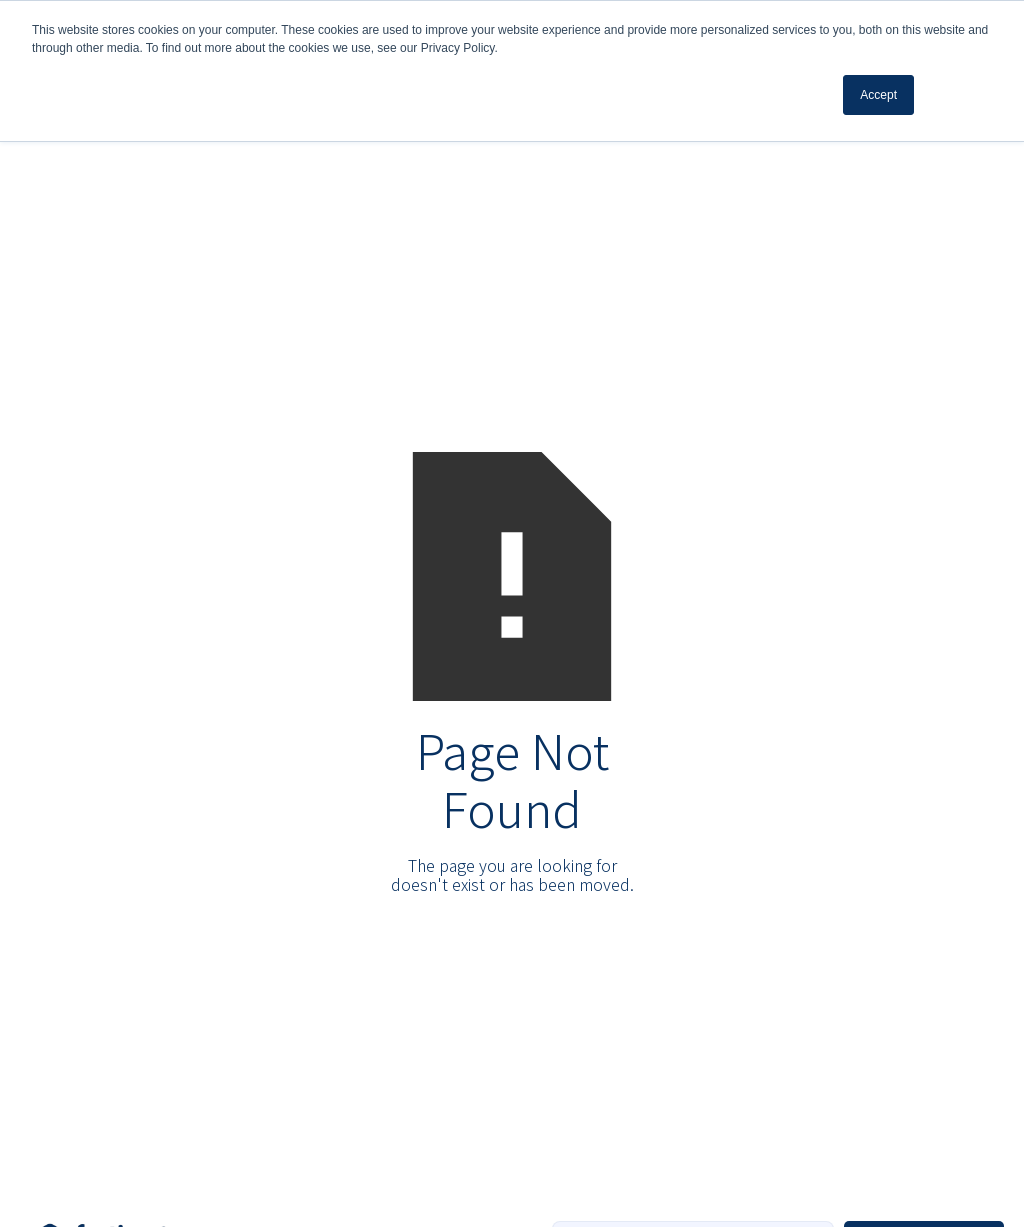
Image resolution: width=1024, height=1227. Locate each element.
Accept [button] (878, 95)
